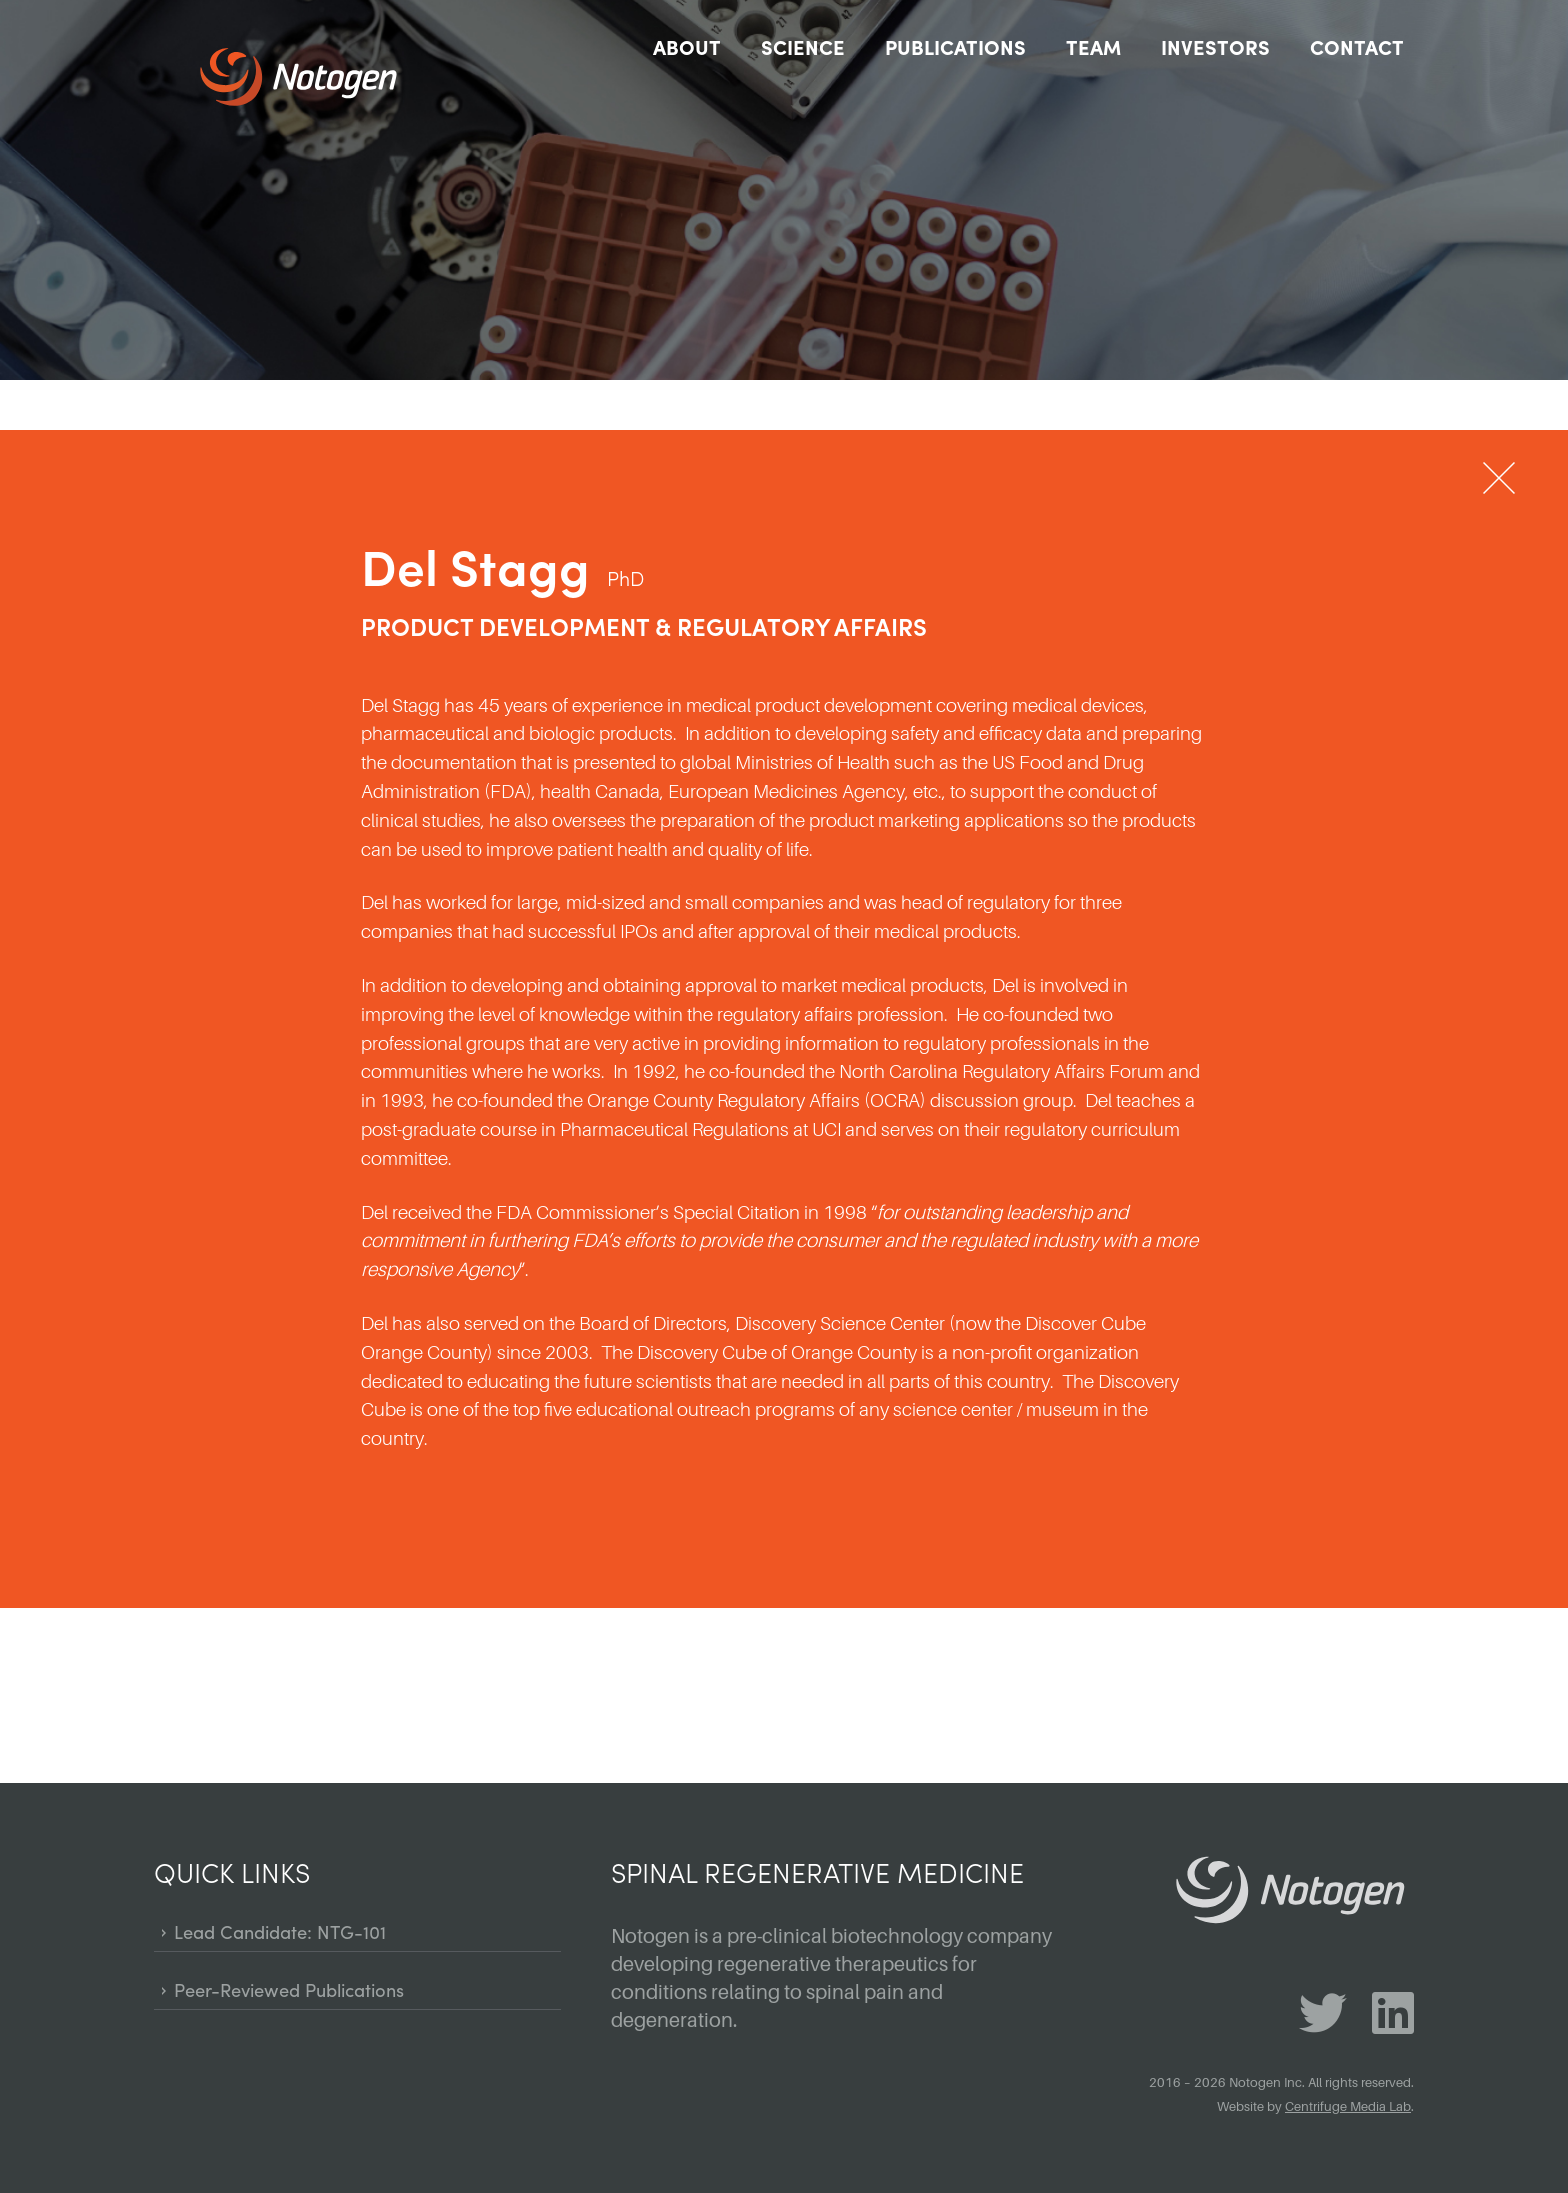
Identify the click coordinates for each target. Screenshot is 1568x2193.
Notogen (319, 77)
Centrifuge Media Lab (1348, 2107)
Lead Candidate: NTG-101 (280, 1931)
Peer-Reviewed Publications (289, 1989)
